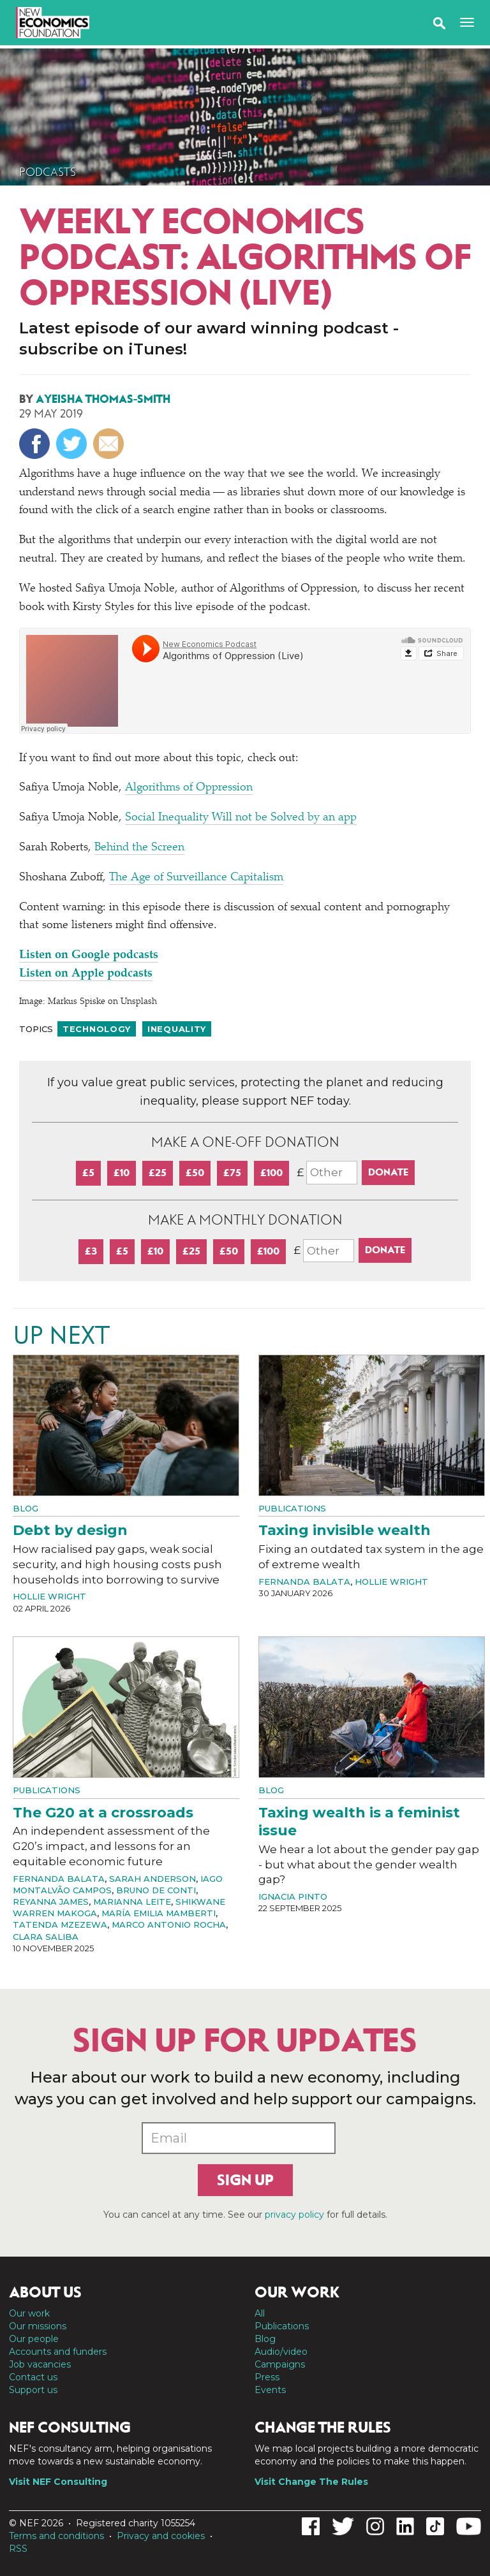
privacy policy (294, 2214)
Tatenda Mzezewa (60, 1924)
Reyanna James (51, 1901)
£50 (195, 1172)
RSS (18, 2548)
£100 (271, 1172)
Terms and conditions (56, 2536)
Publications (292, 1508)
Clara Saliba (45, 1937)
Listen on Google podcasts (88, 955)
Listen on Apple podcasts (85, 974)
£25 (158, 1172)
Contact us (33, 2377)
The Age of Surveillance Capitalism (196, 878)
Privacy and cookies (161, 2536)
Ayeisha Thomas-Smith (103, 399)
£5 (88, 1172)
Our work (29, 2313)
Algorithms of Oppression (189, 788)
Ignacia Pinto (292, 1896)
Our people (34, 2339)
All (260, 2313)
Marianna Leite (132, 1901)
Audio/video (281, 2351)
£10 (122, 1172)
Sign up (245, 2180)
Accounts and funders (58, 2351)
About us (45, 2292)
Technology (97, 1029)
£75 (232, 1172)
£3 (91, 1251)
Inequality (176, 1029)
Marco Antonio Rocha (169, 1924)
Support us (33, 2390)
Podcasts (47, 172)
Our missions (37, 2326)
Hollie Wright (49, 1596)
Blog (25, 1508)
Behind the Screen (139, 848)
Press (267, 2377)
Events (270, 2390)
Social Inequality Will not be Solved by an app (241, 818)
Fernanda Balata (304, 1581)
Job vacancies (40, 2364)
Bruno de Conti (156, 1890)
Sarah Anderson (152, 1879)
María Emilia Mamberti (158, 1913)
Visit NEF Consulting (58, 2481)
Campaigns (280, 2364)
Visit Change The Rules (311, 2481)
